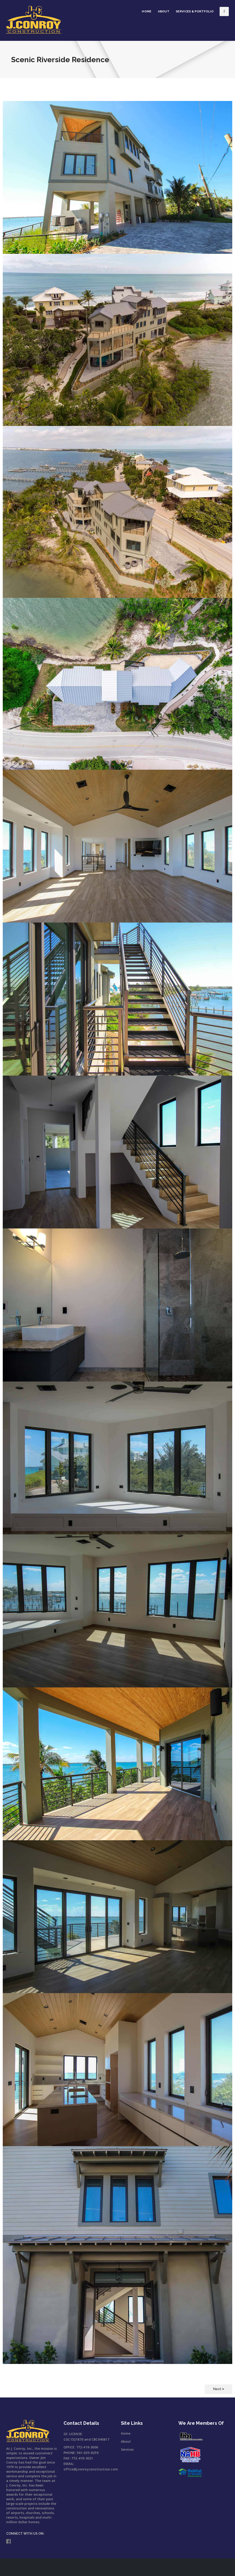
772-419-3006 (87, 2447)
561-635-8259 (87, 2452)
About (164, 11)
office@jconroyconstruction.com (91, 2469)
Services (127, 2449)
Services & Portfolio (195, 11)
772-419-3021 (82, 2458)
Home (146, 11)
